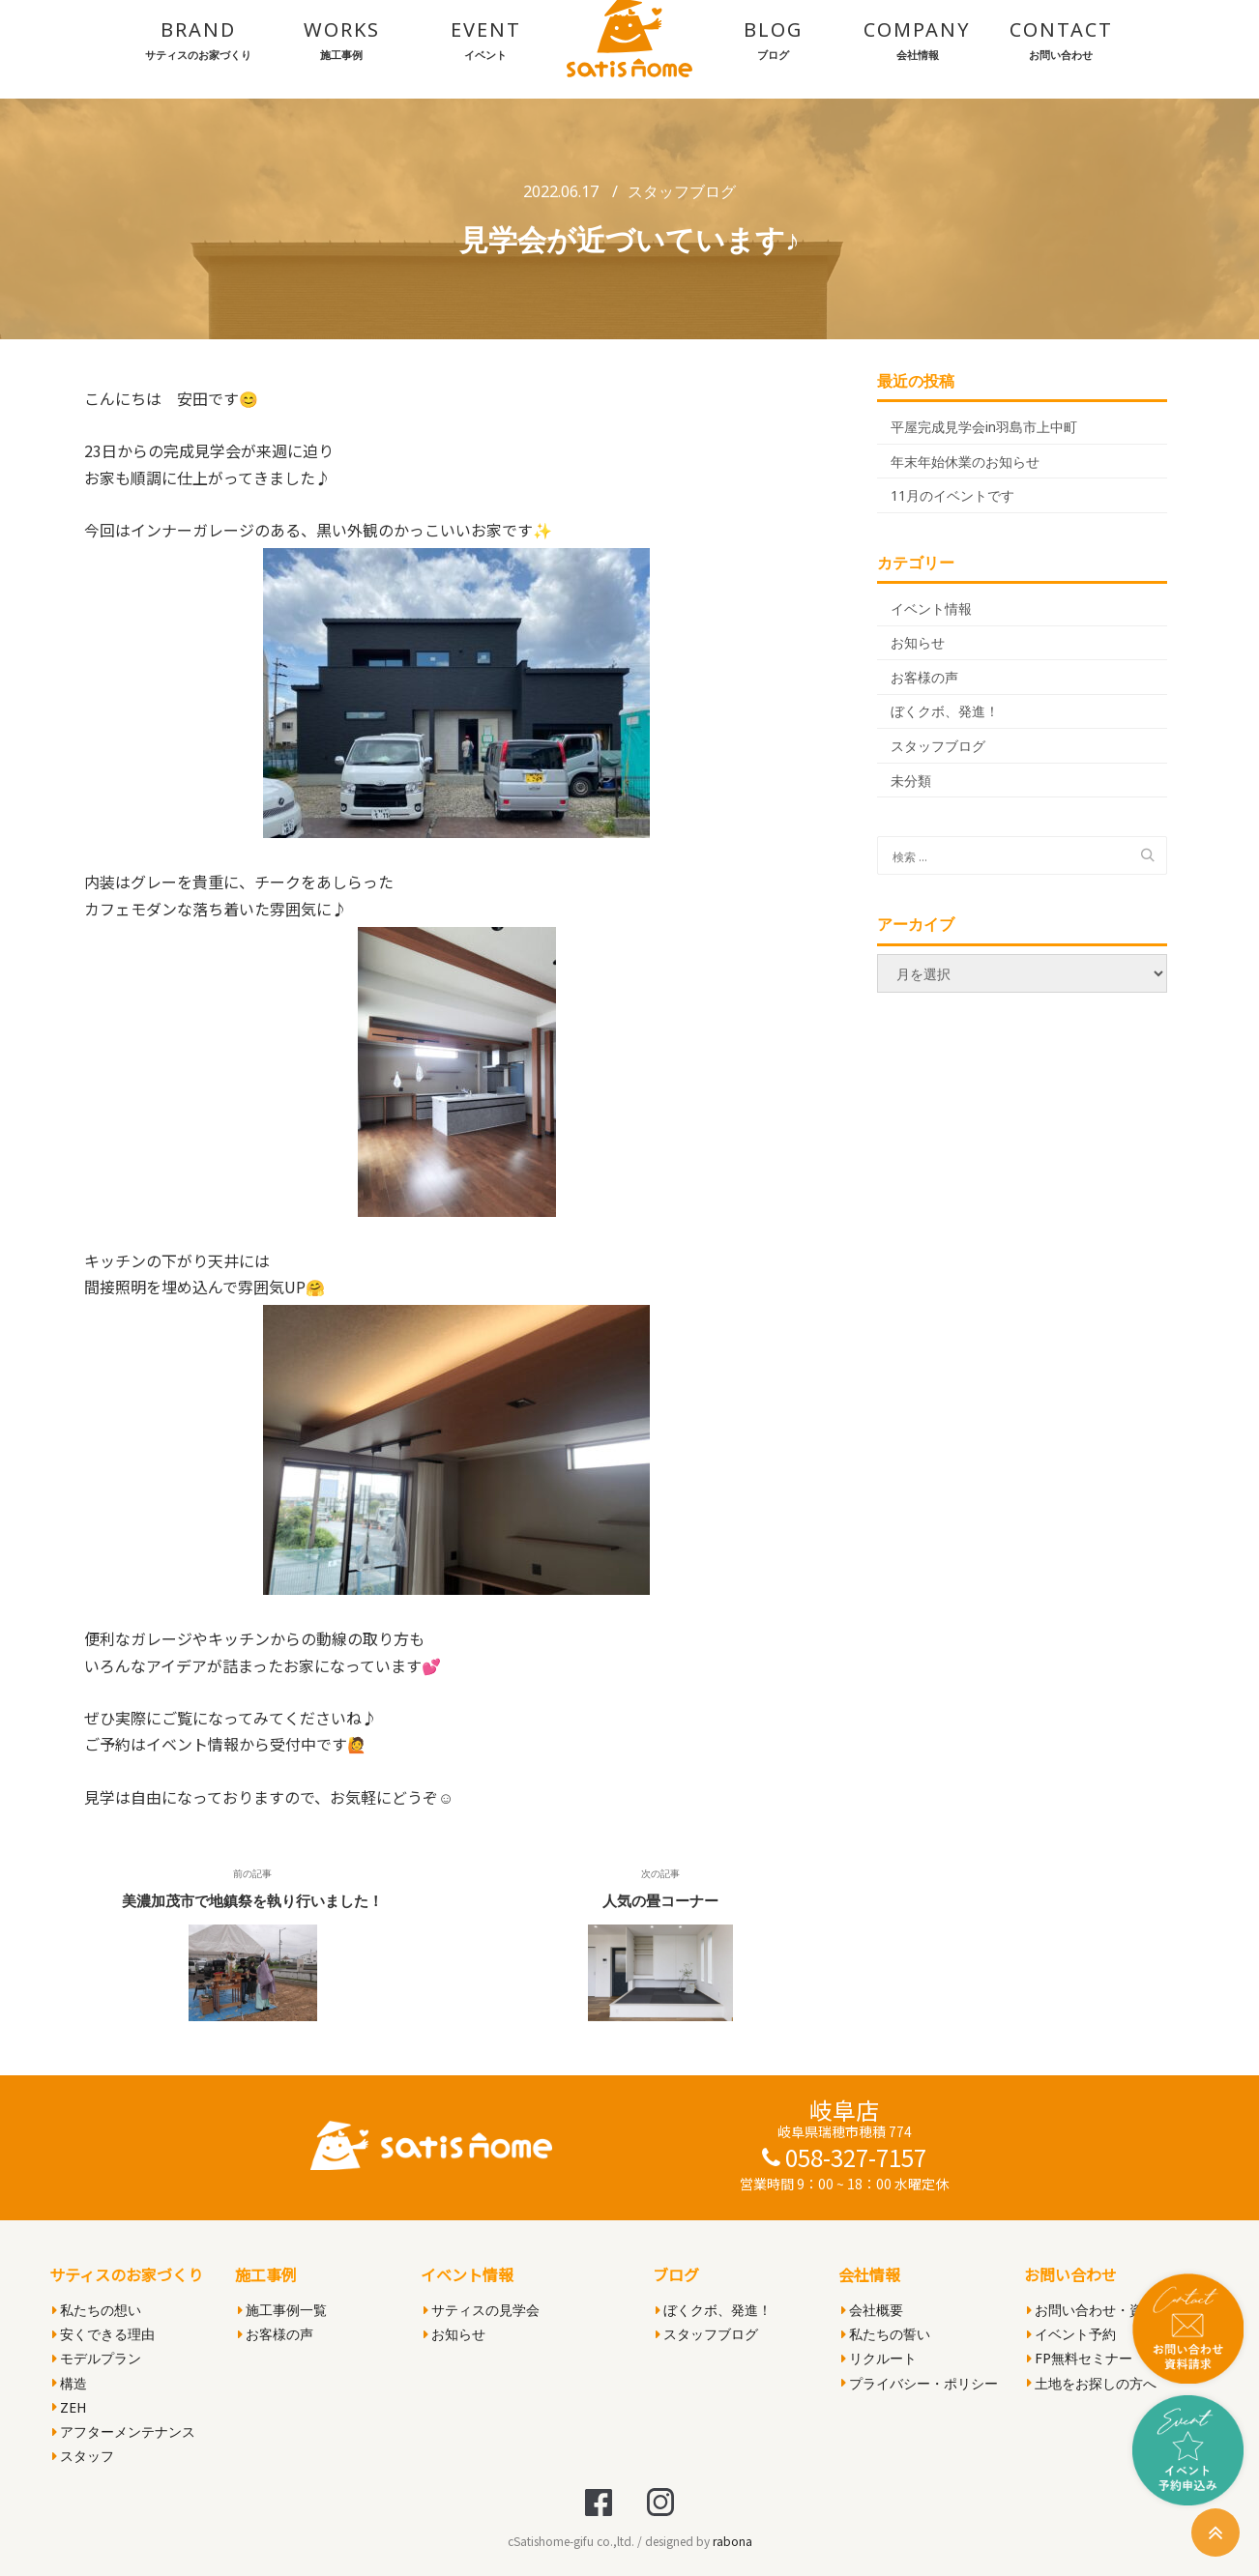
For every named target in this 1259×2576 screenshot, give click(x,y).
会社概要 (872, 2310)
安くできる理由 (103, 2334)
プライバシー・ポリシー (919, 2383)
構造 (69, 2383)
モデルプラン (96, 2358)
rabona (732, 2541)
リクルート (879, 2358)
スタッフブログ (682, 191)
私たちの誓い (885, 2334)
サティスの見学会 (482, 2310)
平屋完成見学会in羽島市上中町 (984, 427)
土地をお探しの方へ (1092, 2383)
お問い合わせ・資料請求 (1105, 2310)
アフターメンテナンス (123, 2431)
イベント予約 (1071, 2334)
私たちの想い (96, 2310)
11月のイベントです (952, 495)
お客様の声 (924, 677)
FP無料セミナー (1079, 2358)
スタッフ (83, 2455)
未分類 (911, 780)
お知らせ (918, 642)
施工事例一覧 (282, 2310)
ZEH (69, 2407)
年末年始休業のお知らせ (965, 461)
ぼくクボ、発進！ (945, 711)
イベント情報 (931, 608)
